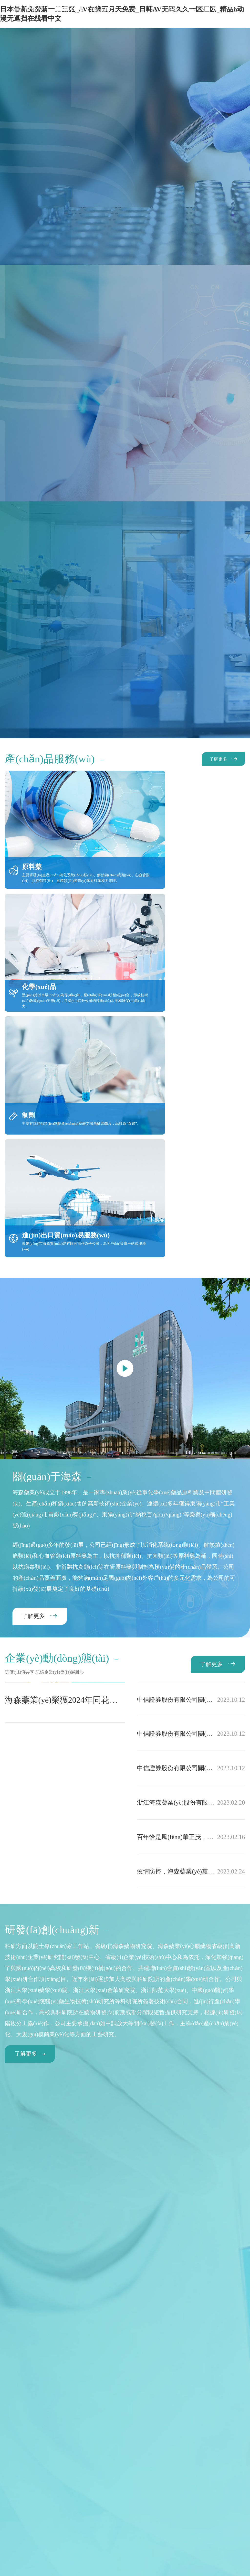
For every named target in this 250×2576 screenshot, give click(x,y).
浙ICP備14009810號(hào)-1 (208, 2531)
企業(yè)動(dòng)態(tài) (82, 2493)
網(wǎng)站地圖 (84, 2521)
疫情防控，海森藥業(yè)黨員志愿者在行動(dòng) (191, 1673)
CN (188, 9)
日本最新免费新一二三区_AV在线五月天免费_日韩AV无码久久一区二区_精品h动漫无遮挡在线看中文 (76, 2569)
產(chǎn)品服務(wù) (79, 2487)
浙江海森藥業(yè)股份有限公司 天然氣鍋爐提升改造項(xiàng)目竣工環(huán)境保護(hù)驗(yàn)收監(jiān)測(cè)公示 (191, 1604)
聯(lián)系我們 (176, 2493)
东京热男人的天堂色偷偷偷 (135, 2574)
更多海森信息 (166, 2521)
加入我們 (117, 2493)
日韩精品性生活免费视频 (67, 2574)
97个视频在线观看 (101, 2574)
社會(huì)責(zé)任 (163, 2487)
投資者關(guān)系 (201, 2487)
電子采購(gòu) (144, 2493)
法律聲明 (125, 2521)
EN (201, 9)
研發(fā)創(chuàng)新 (123, 2487)
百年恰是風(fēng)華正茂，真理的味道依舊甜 (191, 1638)
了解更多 (218, 759)
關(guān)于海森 (41, 2487)
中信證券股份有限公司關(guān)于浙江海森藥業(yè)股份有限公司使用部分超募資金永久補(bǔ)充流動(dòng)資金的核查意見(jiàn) (191, 1501)
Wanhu (138, 2538)
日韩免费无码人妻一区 (174, 2574)
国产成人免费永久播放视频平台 (24, 2574)
